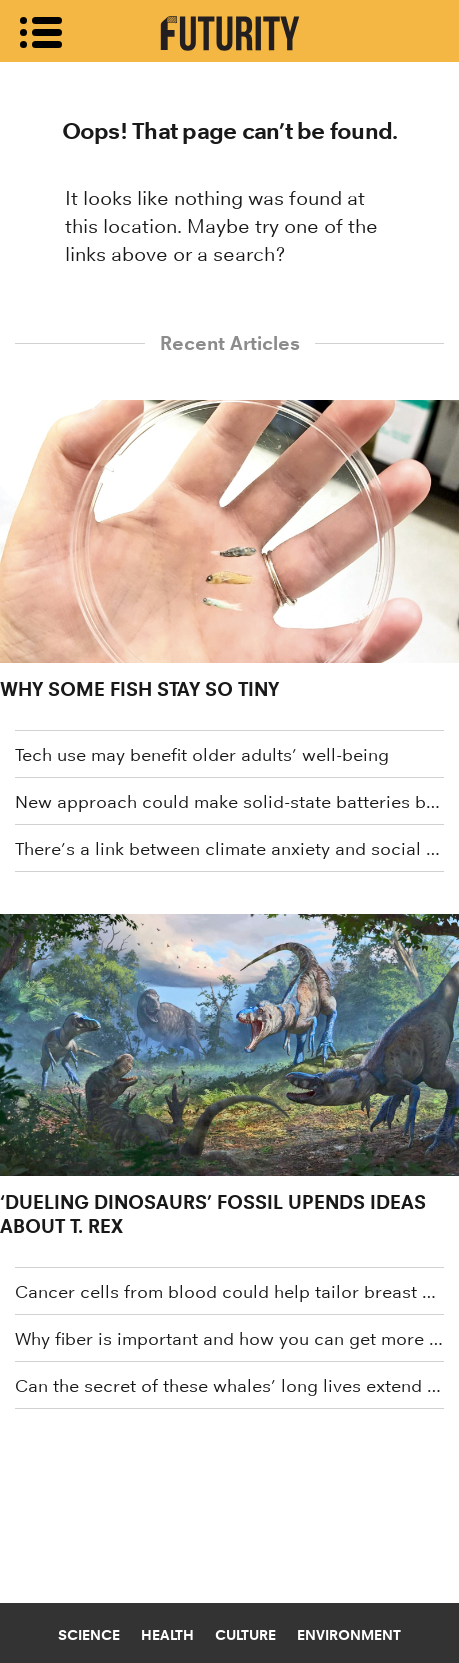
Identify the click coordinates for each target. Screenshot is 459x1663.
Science (89, 1635)
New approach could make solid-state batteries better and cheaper (229, 802)
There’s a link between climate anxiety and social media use (229, 849)
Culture (245, 1635)
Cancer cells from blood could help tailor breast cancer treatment (229, 1292)
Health (167, 1635)
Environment (349, 1635)
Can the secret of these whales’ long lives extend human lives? (229, 1386)
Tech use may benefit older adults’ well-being (202, 755)
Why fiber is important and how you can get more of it (229, 1339)
